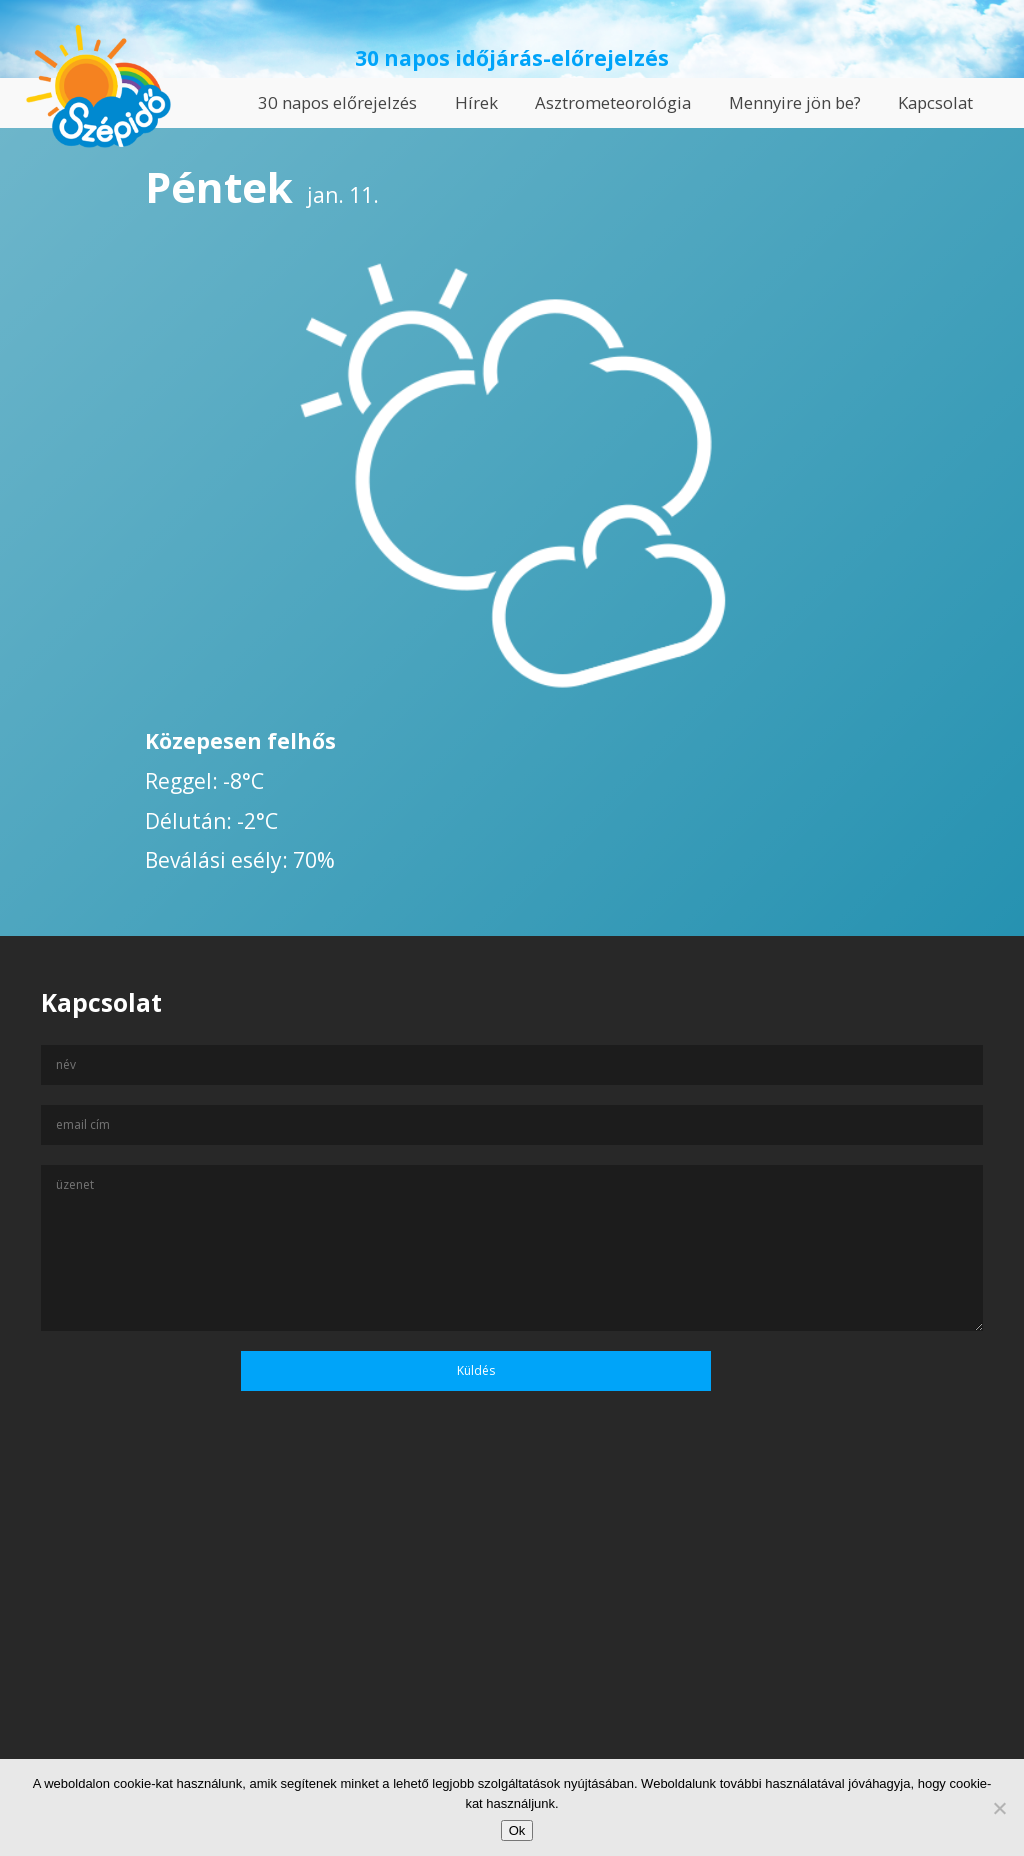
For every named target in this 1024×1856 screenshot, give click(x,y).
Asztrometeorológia (613, 102)
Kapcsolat (935, 102)
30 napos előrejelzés (337, 102)
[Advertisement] (512, 1663)
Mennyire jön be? (795, 102)
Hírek (476, 102)
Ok (517, 1830)
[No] (999, 1808)
